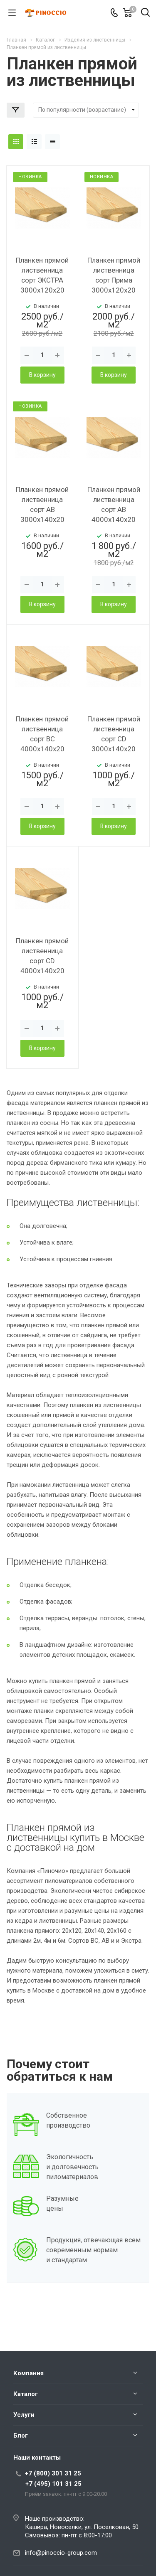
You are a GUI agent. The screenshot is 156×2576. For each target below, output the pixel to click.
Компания (28, 2373)
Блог (20, 2435)
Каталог (25, 2394)
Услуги (24, 2415)
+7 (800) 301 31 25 (53, 2473)
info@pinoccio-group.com (61, 2552)
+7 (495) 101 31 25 (53, 2483)
